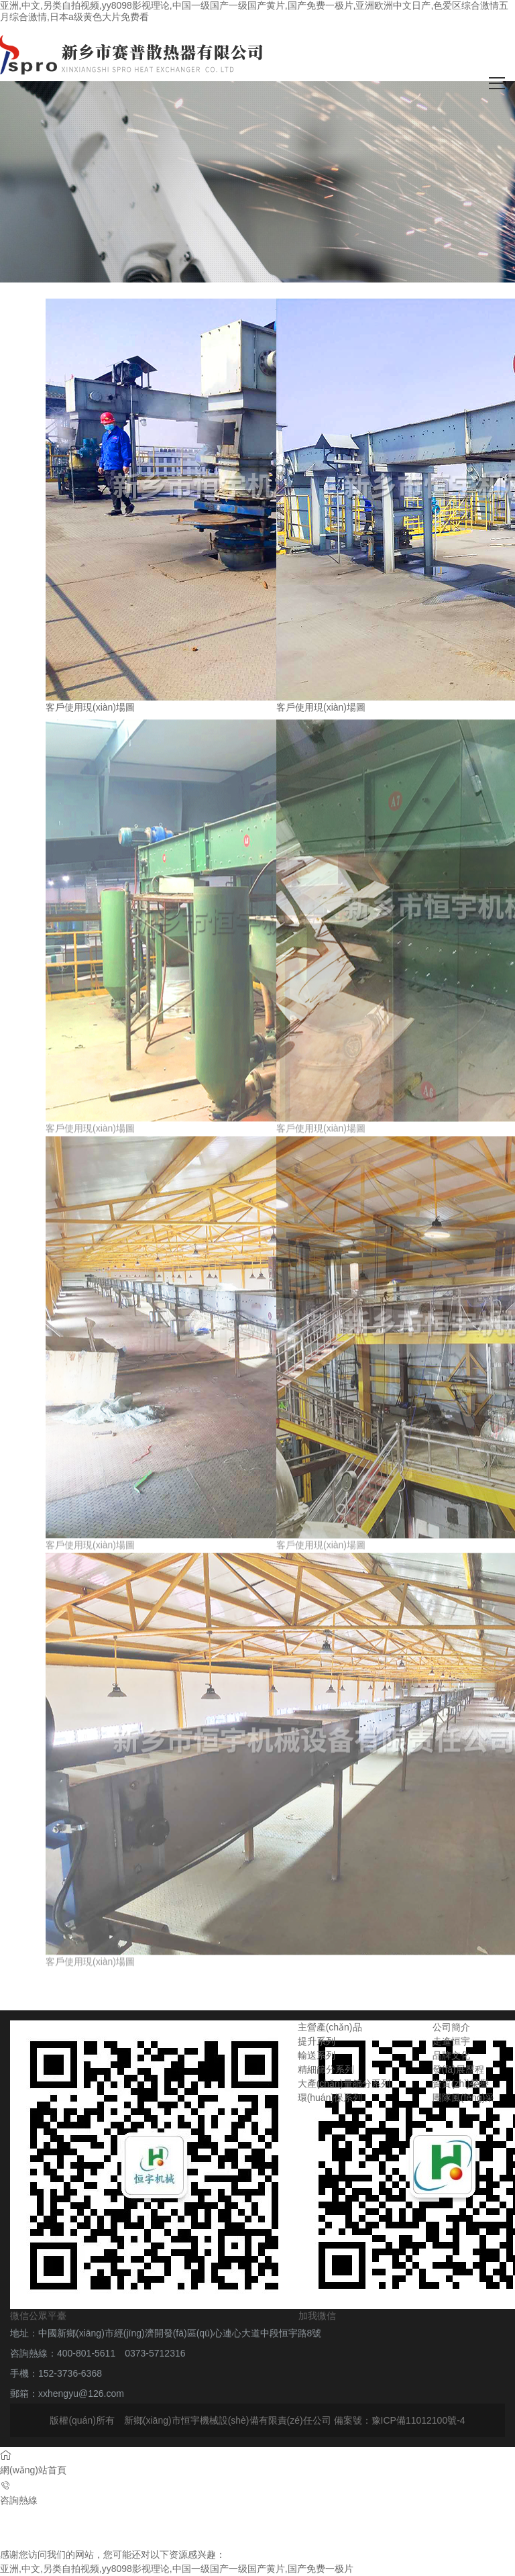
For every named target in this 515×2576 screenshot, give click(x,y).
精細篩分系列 (326, 2069)
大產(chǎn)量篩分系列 (344, 2083)
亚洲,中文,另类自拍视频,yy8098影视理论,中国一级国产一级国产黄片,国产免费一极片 (176, 2568)
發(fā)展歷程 (458, 2069)
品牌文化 (451, 2055)
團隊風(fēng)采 (464, 2097)
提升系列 (316, 2041)
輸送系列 (316, 2055)
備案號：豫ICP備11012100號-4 (399, 2420)
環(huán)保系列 (330, 2097)
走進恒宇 (451, 2041)
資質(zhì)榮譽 (461, 2083)
